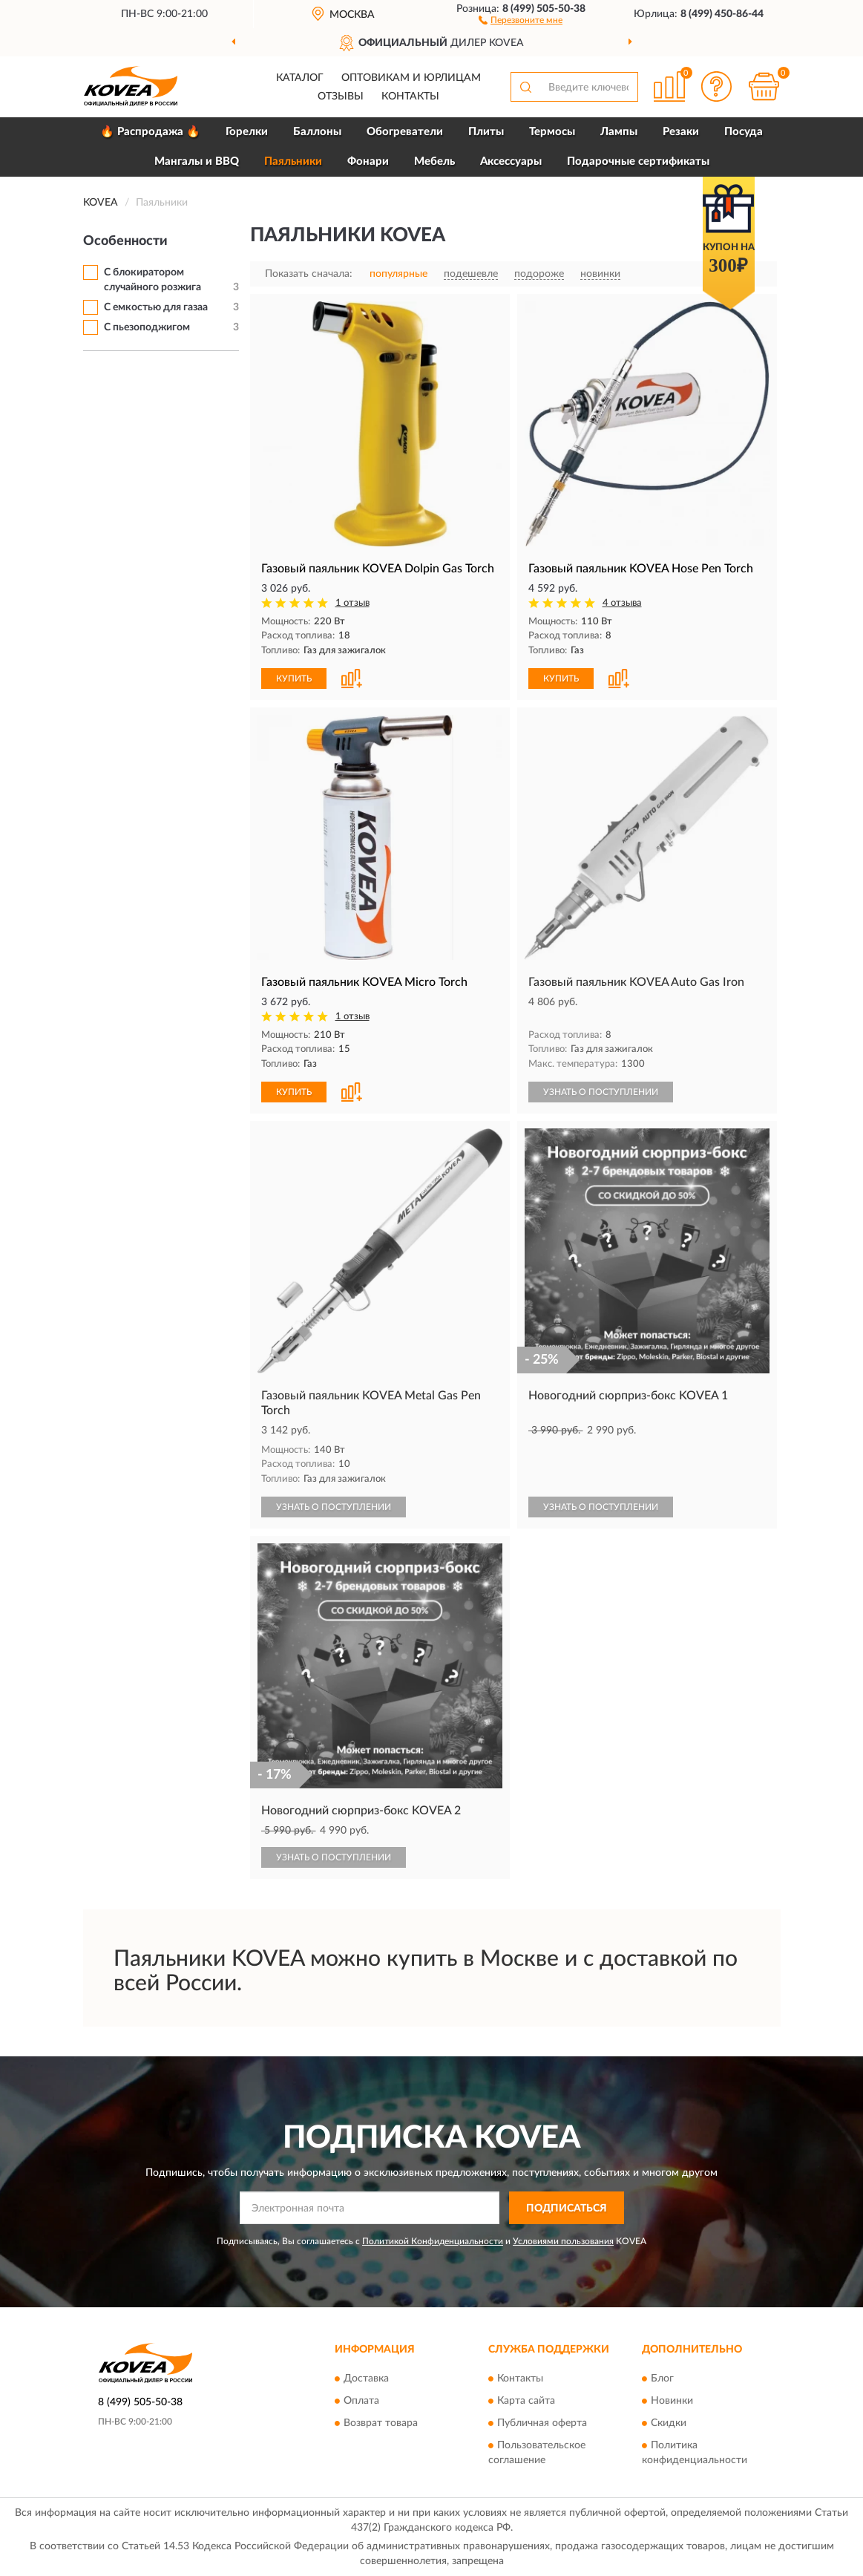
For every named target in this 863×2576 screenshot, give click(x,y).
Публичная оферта (542, 2423)
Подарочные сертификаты (638, 161)
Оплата (361, 2401)
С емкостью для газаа (156, 307)
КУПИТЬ (294, 678)
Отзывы (341, 96)
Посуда (743, 131)
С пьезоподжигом (147, 327)
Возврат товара (381, 2423)
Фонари (368, 161)
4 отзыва (622, 603)
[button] (520, 19)
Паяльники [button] (293, 161)
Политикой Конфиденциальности (432, 2241)
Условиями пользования (563, 2241)
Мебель (434, 161)
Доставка (366, 2378)
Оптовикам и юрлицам (411, 78)
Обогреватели (405, 131)
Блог (662, 2378)
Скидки (668, 2423)
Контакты (410, 96)
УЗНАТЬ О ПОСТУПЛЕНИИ (600, 1092)
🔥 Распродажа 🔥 (150, 131)
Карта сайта (526, 2401)
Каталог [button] (300, 78)
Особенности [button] (125, 241)
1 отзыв (352, 603)
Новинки (672, 2401)
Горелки (247, 131)
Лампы (618, 131)
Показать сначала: (308, 274)
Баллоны (317, 131)
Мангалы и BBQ (196, 161)
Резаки (681, 131)
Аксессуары (511, 161)
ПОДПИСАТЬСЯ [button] (566, 2208)
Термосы (552, 131)
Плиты (486, 131)
